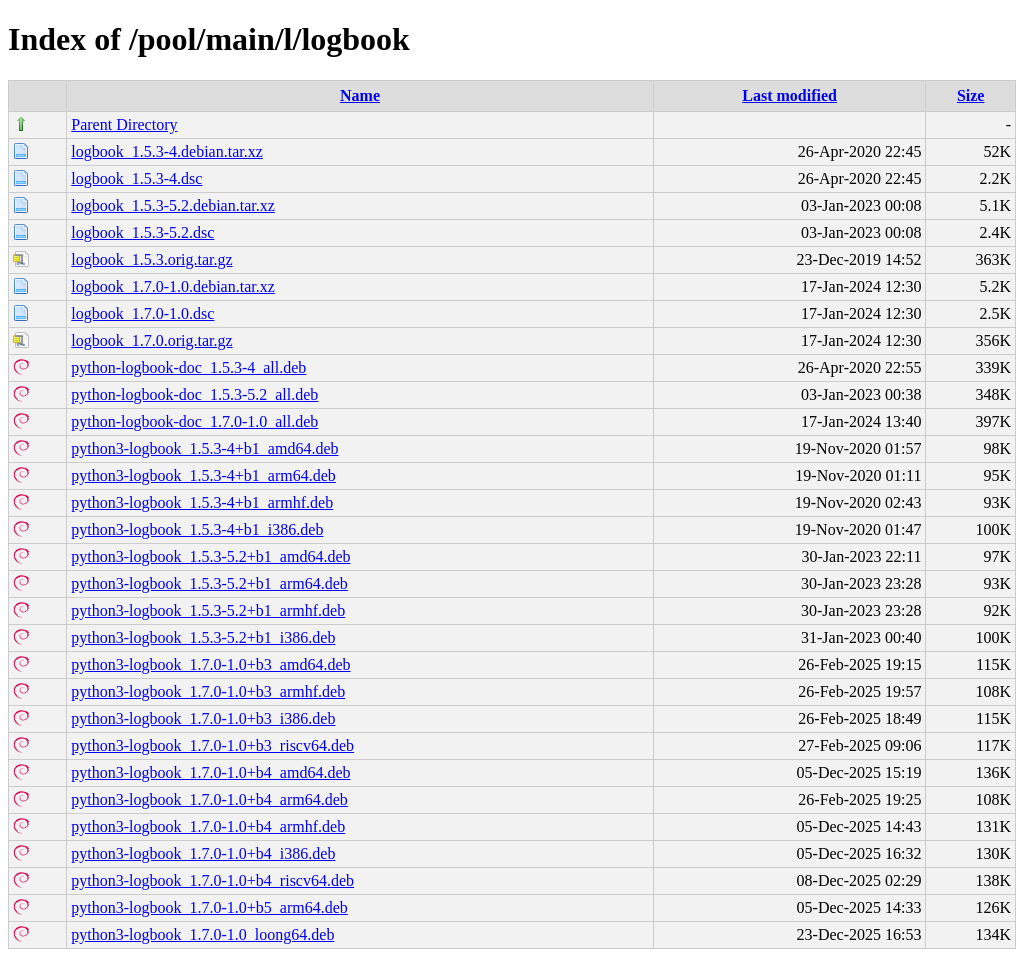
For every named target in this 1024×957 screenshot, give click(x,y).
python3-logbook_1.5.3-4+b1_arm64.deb (203, 475)
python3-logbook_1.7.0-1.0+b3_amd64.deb (210, 664)
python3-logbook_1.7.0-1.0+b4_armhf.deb (208, 826)
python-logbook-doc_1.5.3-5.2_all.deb (194, 394)
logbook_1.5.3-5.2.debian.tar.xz (173, 205)
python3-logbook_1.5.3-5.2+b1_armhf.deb (208, 610)
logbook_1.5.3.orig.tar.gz (151, 259)
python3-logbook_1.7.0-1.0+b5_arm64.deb (209, 907)
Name (360, 95)
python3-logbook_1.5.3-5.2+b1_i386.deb (203, 637)
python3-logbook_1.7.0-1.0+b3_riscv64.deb (212, 745)
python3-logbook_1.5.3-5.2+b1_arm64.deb (209, 583)
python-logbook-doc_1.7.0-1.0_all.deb (194, 421)
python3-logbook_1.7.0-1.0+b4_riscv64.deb (212, 880)
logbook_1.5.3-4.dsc (136, 178)
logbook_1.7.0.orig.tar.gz (151, 340)
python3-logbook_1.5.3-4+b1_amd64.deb (204, 448)
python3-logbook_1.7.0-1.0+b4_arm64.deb (209, 799)
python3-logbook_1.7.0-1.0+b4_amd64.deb (210, 772)
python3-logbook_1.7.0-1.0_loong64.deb (202, 934)
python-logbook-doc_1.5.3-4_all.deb (188, 367)
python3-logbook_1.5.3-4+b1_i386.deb (197, 529)
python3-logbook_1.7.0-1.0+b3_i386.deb (203, 718)
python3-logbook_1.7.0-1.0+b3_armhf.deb (208, 691)
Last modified (789, 95)
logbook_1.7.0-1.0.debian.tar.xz (173, 286)
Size (971, 95)
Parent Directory (124, 124)
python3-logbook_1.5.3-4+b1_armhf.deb (202, 502)
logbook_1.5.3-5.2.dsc (142, 232)
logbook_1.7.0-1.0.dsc (142, 313)
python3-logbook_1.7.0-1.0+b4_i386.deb (203, 853)
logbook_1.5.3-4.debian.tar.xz (167, 151)
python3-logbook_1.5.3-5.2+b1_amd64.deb (210, 556)
